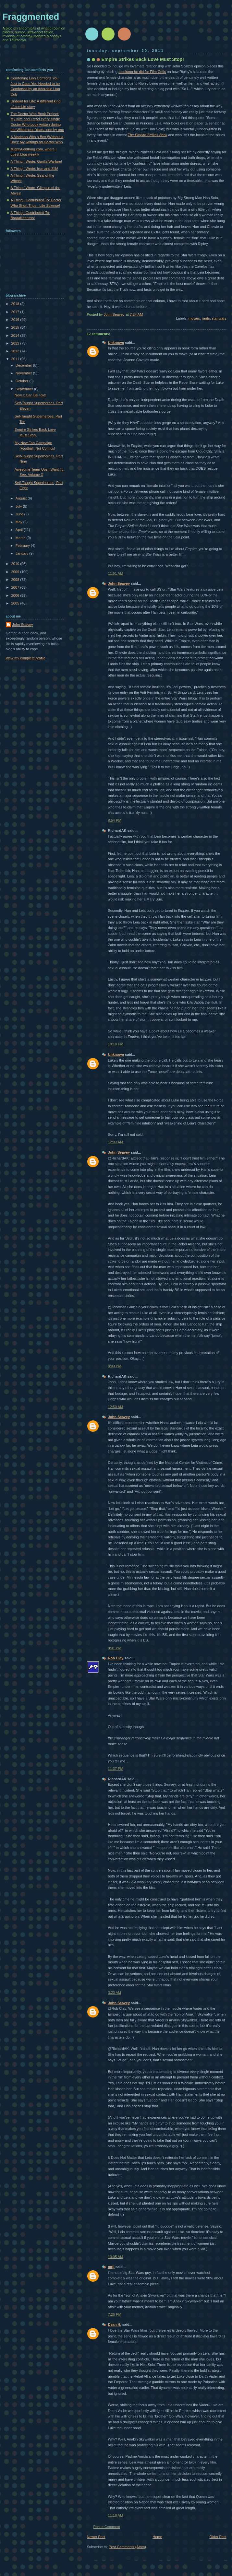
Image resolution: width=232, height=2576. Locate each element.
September (25, 389)
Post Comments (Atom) (127, 2547)
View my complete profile (26, 658)
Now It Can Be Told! (30, 395)
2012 (15, 351)
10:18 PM (115, 1044)
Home (157, 2537)
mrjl (111, 2267)
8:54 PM (114, 820)
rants (206, 318)
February (23, 545)
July (19, 506)
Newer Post (96, 2537)
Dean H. (114, 2324)
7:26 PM (114, 2314)
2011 (15, 359)
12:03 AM (115, 1142)
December (24, 365)
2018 (15, 304)
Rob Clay (116, 1658)
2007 (15, 587)
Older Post (217, 2537)
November (24, 373)
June (20, 514)
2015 (15, 327)
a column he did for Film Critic (142, 72)
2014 (15, 335)
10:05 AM (115, 2257)
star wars (219, 318)
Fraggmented (31, 17)
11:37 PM (115, 1768)
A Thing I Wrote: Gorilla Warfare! (36, 161)
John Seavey (119, 583)
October (22, 381)
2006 (15, 595)
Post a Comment (106, 2527)
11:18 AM (115, 2515)
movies (194, 318)
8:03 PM (114, 1366)
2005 (15, 603)
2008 (15, 580)
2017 (15, 312)
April (20, 530)
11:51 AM (115, 573)
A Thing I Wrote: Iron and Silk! (34, 169)
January (22, 553)
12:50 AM (115, 1407)
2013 (15, 343)
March (21, 538)
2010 (15, 564)
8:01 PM (114, 1648)
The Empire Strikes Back (147, 135)
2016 (15, 320)
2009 (15, 572)
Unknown (116, 343)
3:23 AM (114, 1992)
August (22, 498)
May (19, 522)
